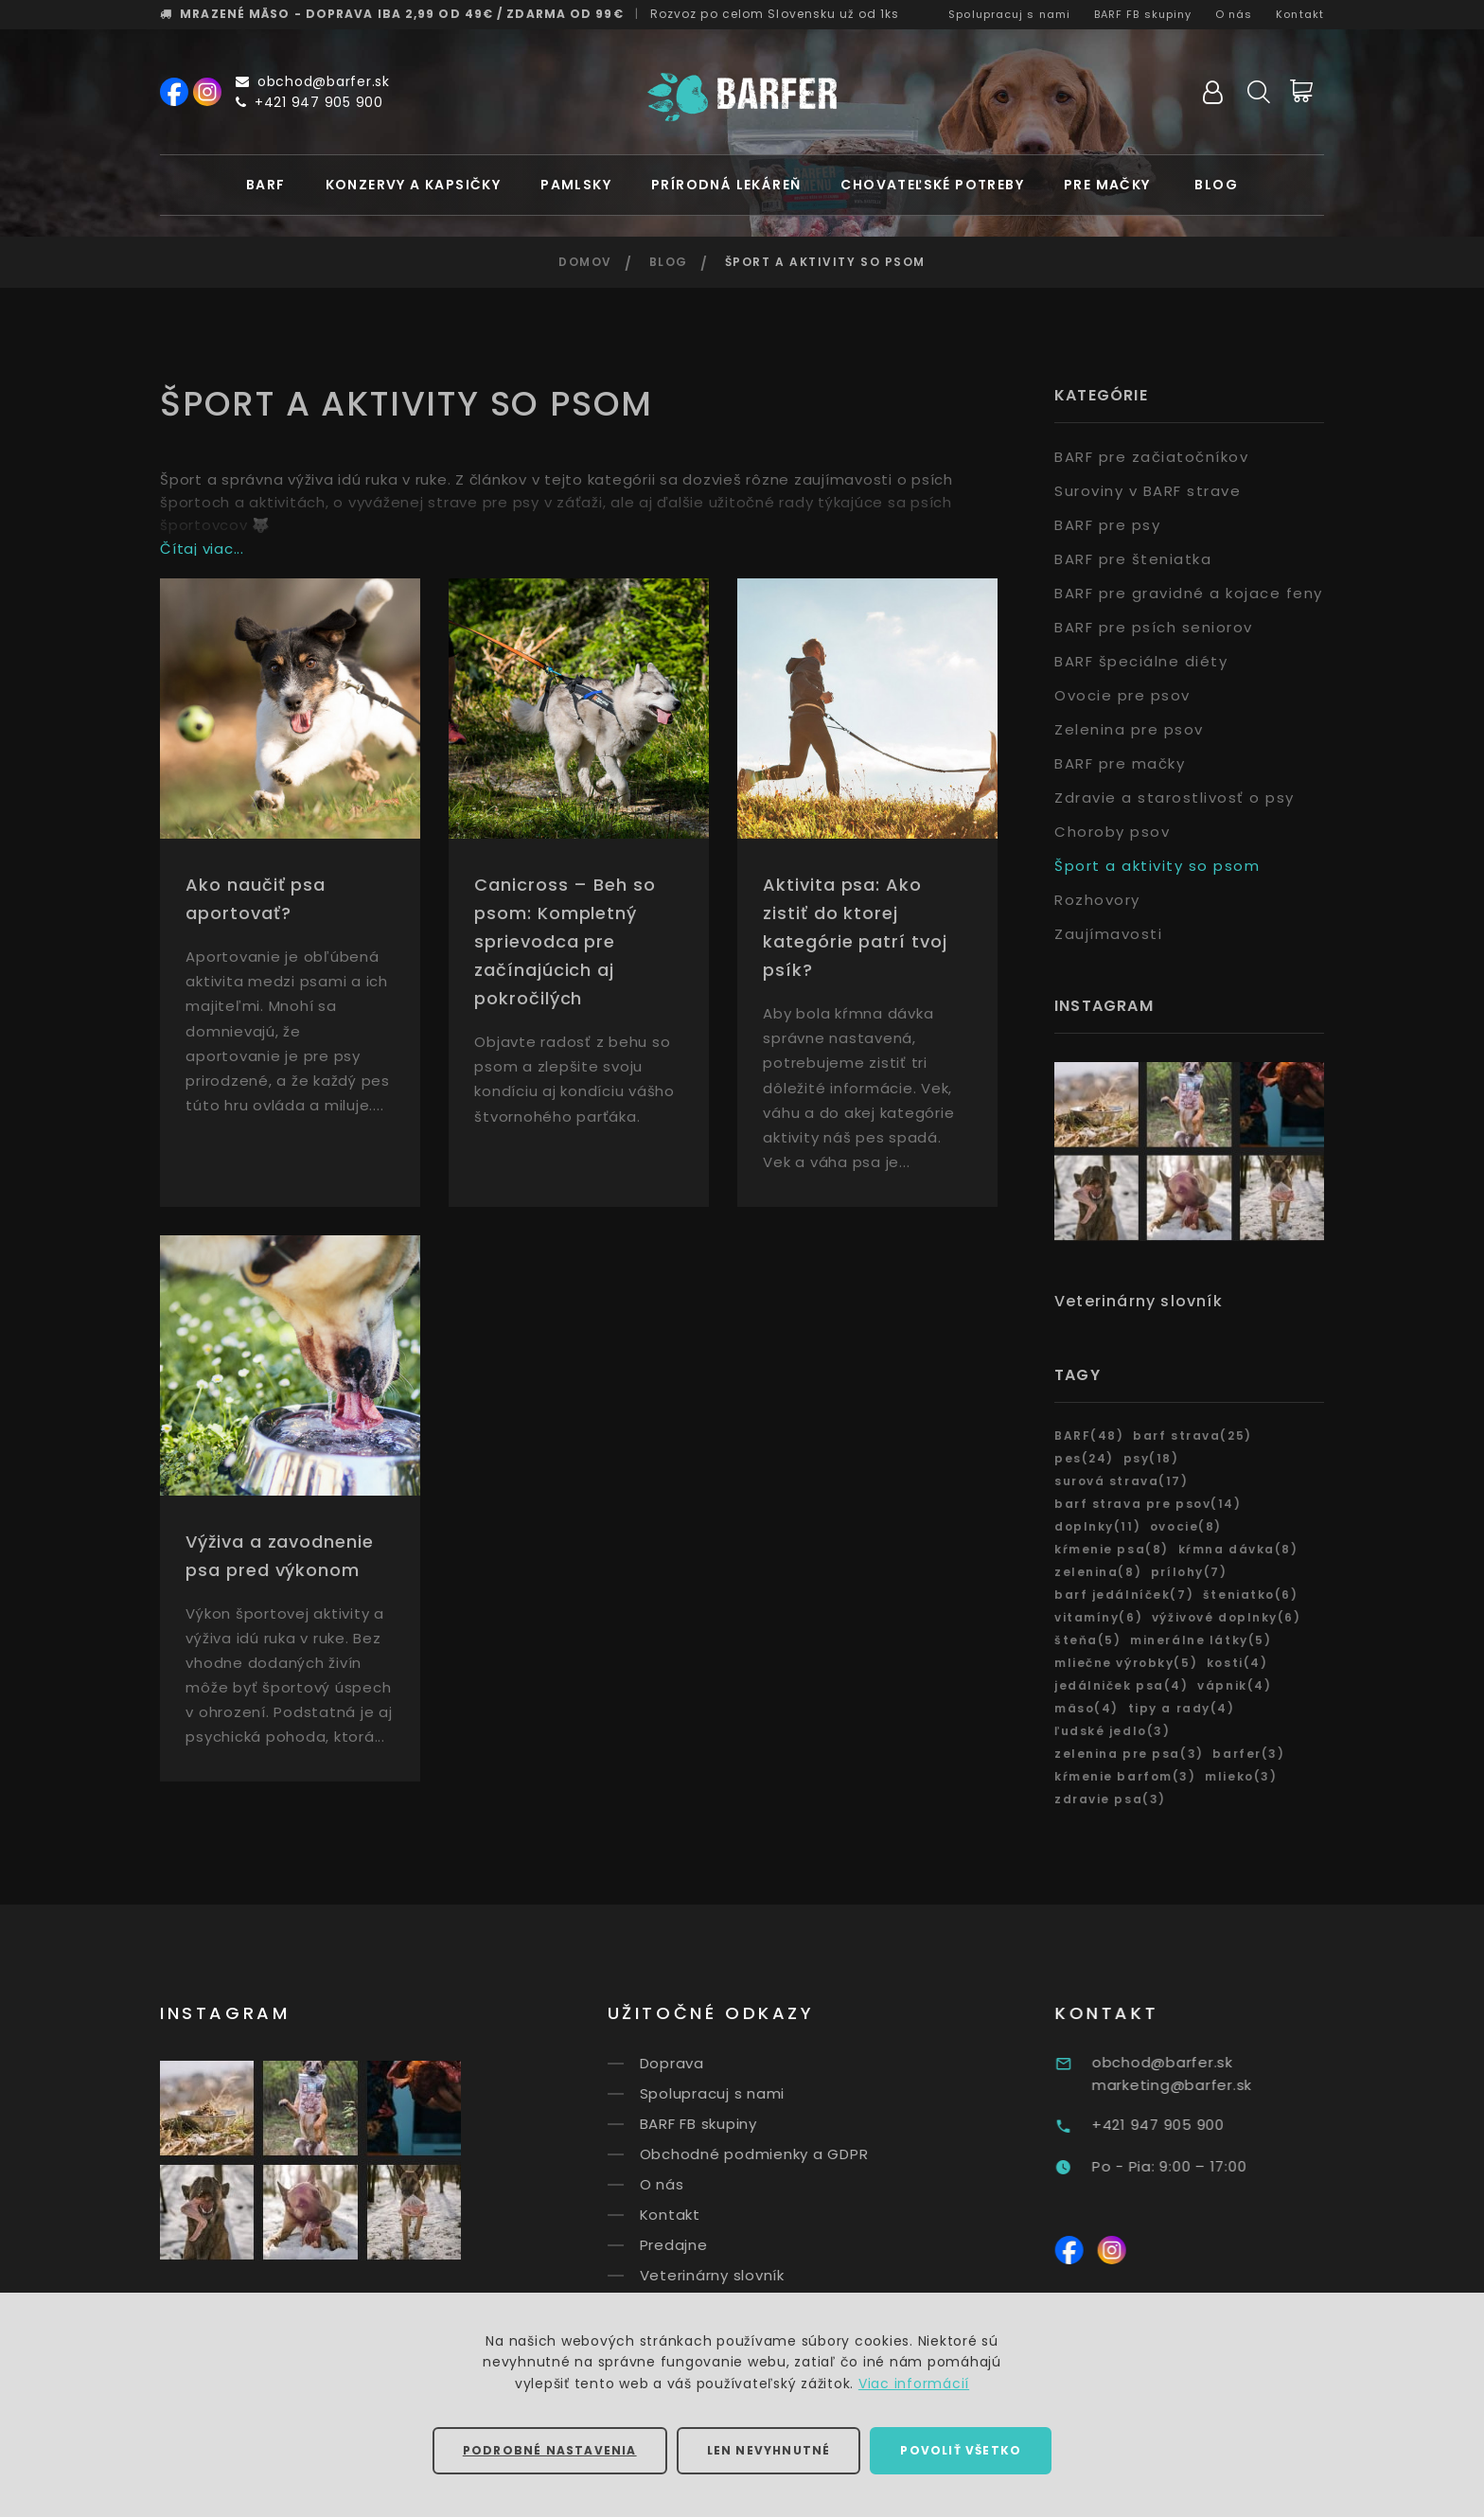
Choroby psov (1112, 832)
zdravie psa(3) (1110, 1799)
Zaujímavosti (1108, 934)
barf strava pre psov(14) (1147, 1504)
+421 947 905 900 (309, 102)
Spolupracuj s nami (1009, 14)
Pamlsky (575, 184)
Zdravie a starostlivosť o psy (1174, 797)
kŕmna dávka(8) (1238, 1549)
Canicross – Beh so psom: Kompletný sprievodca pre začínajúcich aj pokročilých (564, 941)
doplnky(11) (1097, 1526)
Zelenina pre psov (1129, 729)
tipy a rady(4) (1181, 1708)
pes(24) (1084, 1458)
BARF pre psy (1107, 525)
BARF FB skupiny (1143, 14)
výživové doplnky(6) (1226, 1617)
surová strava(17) (1121, 1481)
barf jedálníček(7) (1123, 1594)
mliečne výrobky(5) (1125, 1663)
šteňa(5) (1087, 1640)
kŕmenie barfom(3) (1125, 1776)
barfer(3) (1248, 1754)
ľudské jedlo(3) (1112, 1731)
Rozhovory (1097, 900)
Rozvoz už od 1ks (775, 14)
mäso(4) (1086, 1708)
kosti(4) (1237, 1663)
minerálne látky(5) (1200, 1640)
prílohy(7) (1189, 1572)
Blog (1216, 184)
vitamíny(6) (1098, 1617)
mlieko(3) (1241, 1776)
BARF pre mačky (1119, 763)
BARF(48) (1088, 1435)
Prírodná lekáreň (726, 184)
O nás (1234, 14)
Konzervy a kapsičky (414, 184)
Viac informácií (913, 2383)
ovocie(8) (1186, 1526)
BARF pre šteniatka (1132, 559)
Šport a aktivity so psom (1157, 866)
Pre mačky (1107, 184)
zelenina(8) (1097, 1572)
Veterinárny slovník (1138, 1301)
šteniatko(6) (1250, 1594)
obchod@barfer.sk (313, 81)
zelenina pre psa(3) (1129, 1754)
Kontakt (1300, 14)
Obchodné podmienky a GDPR (786, 2154)
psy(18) (1151, 1458)
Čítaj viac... (202, 548)
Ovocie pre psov (1122, 695)
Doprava (704, 2063)
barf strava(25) (1192, 1435)
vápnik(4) (1234, 1685)
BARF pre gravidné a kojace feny (1188, 593)
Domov (585, 262)
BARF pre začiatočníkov (1151, 457)
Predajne (706, 2245)
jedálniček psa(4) (1121, 1685)
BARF (266, 184)
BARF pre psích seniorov (1153, 627)
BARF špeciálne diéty (1141, 661)
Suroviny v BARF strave (1147, 491)
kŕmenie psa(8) (1111, 1549)
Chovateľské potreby (932, 184)
